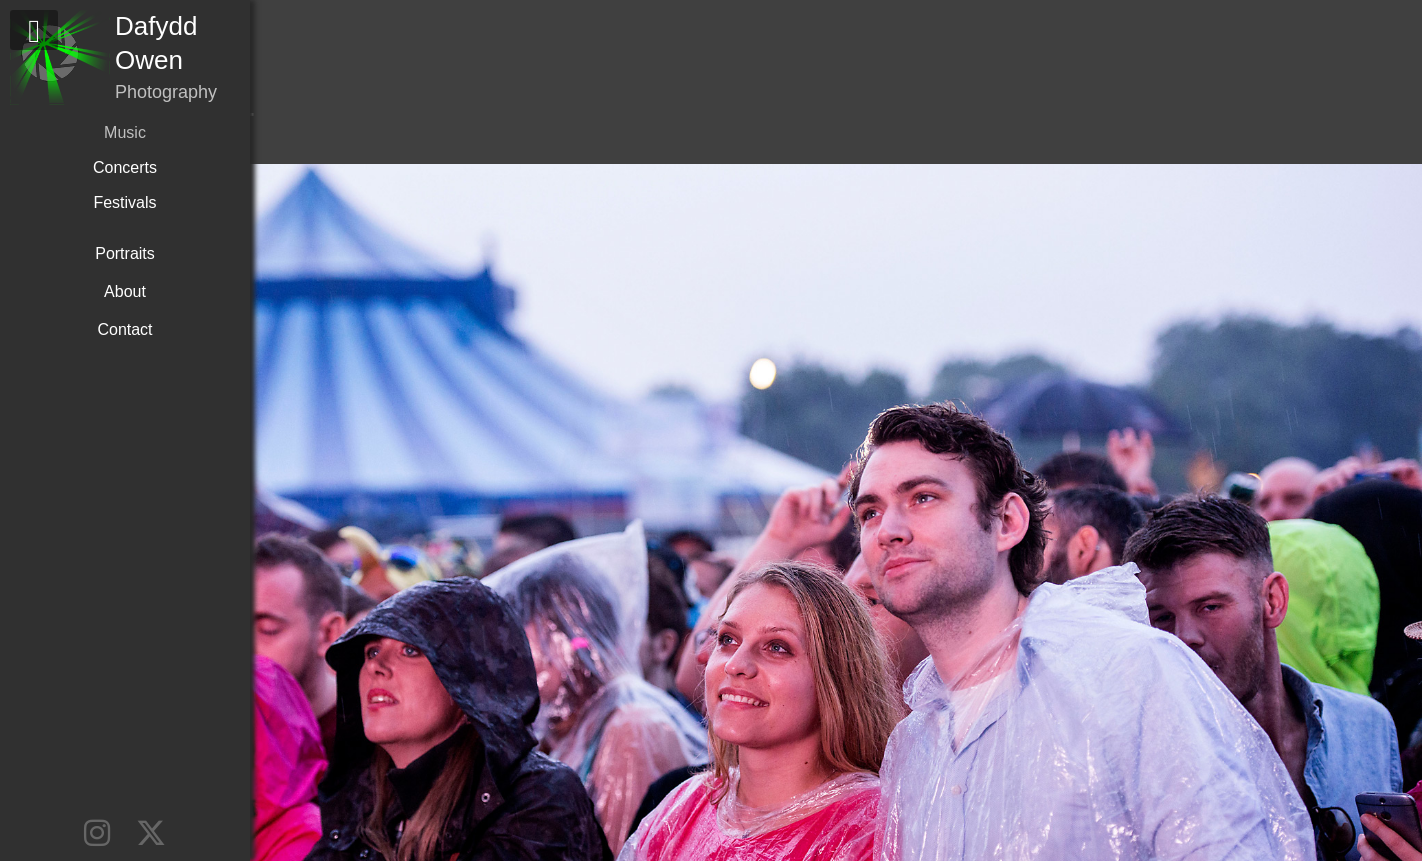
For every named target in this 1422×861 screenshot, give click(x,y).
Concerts (125, 167)
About (125, 291)
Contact (124, 329)
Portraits (125, 253)
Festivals (124, 202)
